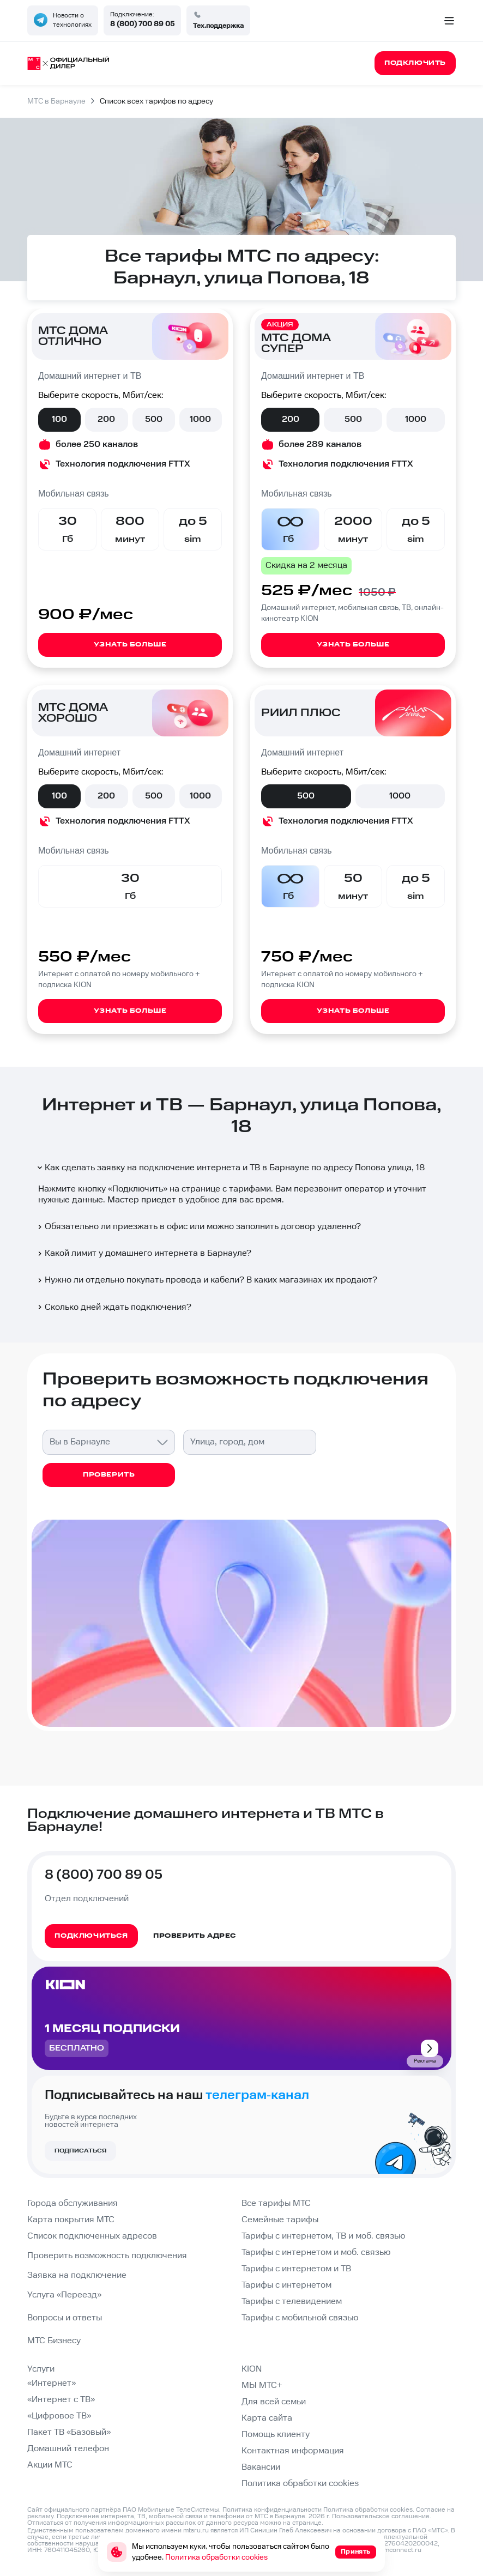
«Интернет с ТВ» (61, 2399)
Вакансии (261, 2467)
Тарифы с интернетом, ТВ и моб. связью (323, 2236)
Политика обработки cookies (300, 2483)
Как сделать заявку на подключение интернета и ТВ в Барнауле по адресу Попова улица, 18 (230, 1168)
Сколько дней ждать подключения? (113, 1307)
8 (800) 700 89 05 (142, 24)
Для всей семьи (274, 2402)
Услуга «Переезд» (64, 2295)
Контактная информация (293, 2451)
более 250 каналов (97, 444)
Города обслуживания (72, 2203)
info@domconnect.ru (389, 2550)
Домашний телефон (68, 2449)
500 (153, 419)
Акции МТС (50, 2465)
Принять (356, 2552)
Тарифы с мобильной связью (300, 2318)
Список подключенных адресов (92, 2236)
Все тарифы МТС (276, 2203)
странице (307, 2523)
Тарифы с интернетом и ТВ (296, 2269)
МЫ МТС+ (262, 2385)
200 (106, 419)
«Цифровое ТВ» (59, 2416)
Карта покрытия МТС (70, 2220)
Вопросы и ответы (64, 2318)
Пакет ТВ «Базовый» (69, 2432)
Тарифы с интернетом (286, 2285)
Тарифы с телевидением (292, 2301)
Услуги (41, 2369)
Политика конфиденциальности (272, 2510)
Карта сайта (267, 2418)
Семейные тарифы (280, 2220)
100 (59, 419)
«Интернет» (51, 2383)
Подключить (137, 1189)
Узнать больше (130, 644)
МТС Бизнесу (54, 2341)
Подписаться (80, 2151)
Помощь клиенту (276, 2434)
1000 (200, 419)
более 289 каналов (320, 444)
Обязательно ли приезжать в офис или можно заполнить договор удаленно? (198, 1227)
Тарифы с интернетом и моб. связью (316, 2252)
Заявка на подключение (76, 2275)
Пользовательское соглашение (381, 2516)
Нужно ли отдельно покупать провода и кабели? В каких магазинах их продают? (206, 1280)
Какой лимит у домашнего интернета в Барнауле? (143, 1253)
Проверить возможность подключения (107, 2256)
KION (252, 2369)
